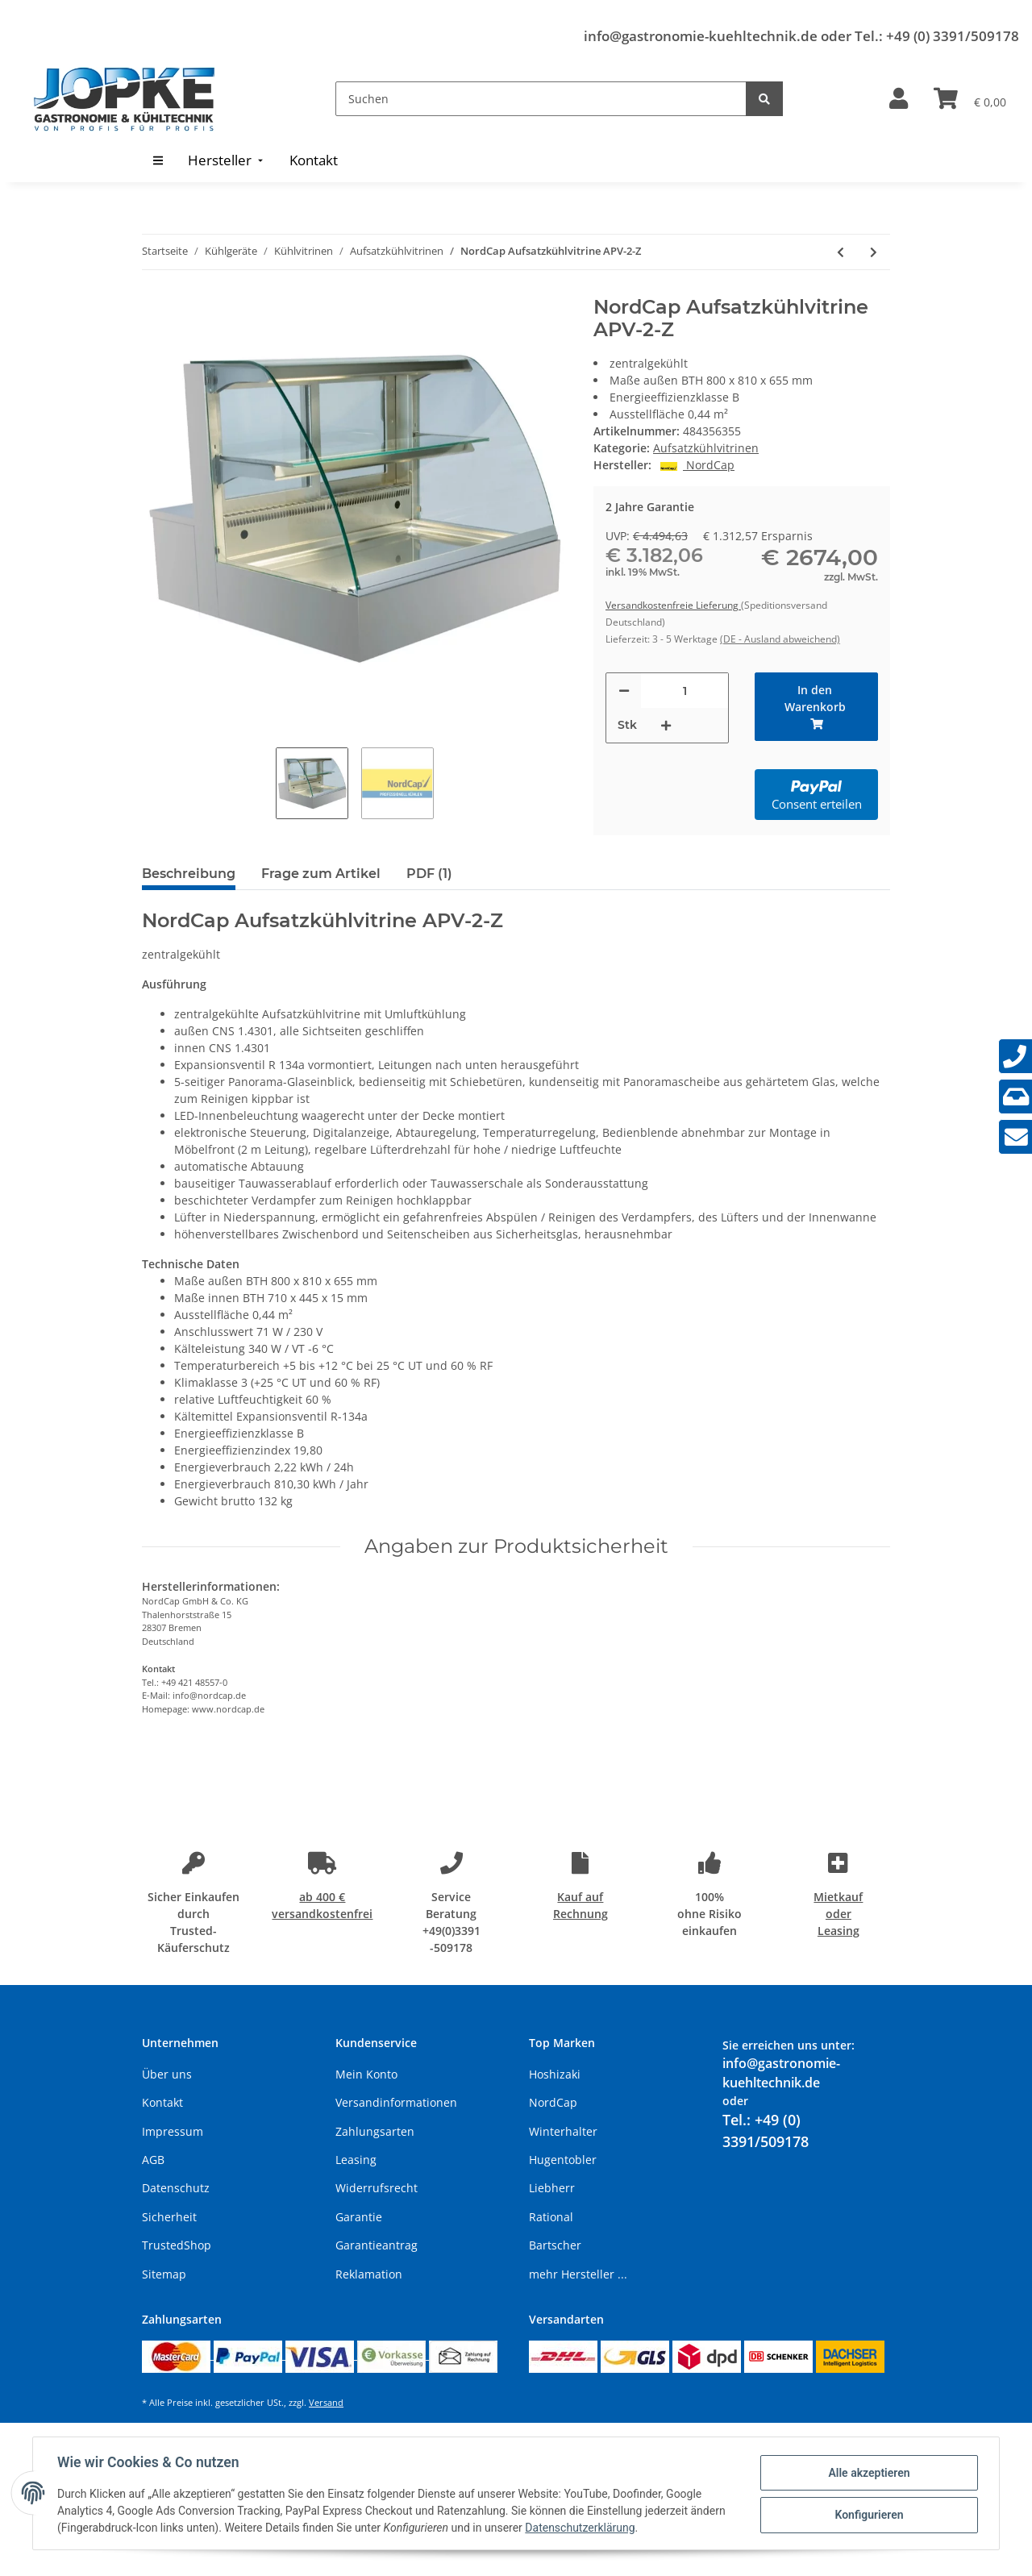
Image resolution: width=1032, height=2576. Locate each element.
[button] (898, 99)
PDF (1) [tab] (429, 873)
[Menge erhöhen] (666, 725)
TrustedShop (176, 2245)
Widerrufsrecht (376, 2187)
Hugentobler (563, 2159)
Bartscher (555, 2245)
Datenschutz (176, 2187)
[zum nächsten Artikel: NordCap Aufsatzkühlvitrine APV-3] (873, 252)
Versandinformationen (396, 2102)
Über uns (167, 2074)
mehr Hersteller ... (578, 2274)
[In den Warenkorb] (816, 706)
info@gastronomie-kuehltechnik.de (701, 36)
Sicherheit (169, 2216)
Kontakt (162, 2102)
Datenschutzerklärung (581, 2527)
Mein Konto (366, 2074)
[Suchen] (541, 98)
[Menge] (684, 690)
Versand (326, 2402)
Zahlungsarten (374, 2131)
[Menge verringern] (624, 690)
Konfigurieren (867, 2514)
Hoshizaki (554, 2074)
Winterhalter (563, 2131)
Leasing (356, 2159)
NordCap (553, 2102)
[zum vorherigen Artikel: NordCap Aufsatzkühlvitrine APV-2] (840, 252)
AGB (153, 2159)
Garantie (358, 2216)
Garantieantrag (376, 2245)
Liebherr (552, 2187)
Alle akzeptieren (867, 2472)
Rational (551, 2216)
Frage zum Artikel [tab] (321, 873)
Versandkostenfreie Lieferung (673, 605)
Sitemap (164, 2274)
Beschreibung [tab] (188, 873)
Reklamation (368, 2274)
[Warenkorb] (970, 99)
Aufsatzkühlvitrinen (706, 448)
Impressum (172, 2131)
